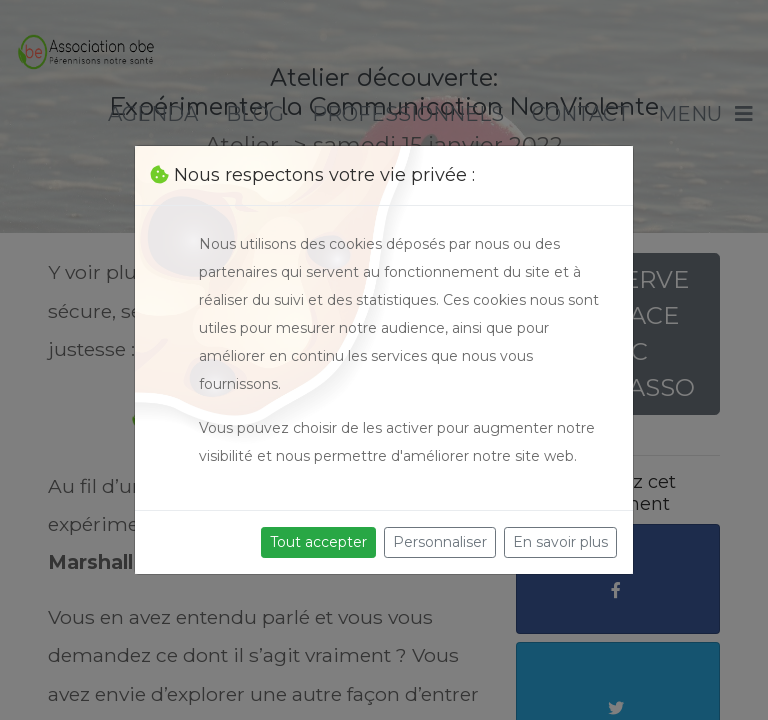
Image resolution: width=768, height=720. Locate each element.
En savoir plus (560, 542)
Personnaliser (440, 542)
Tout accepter (318, 542)
